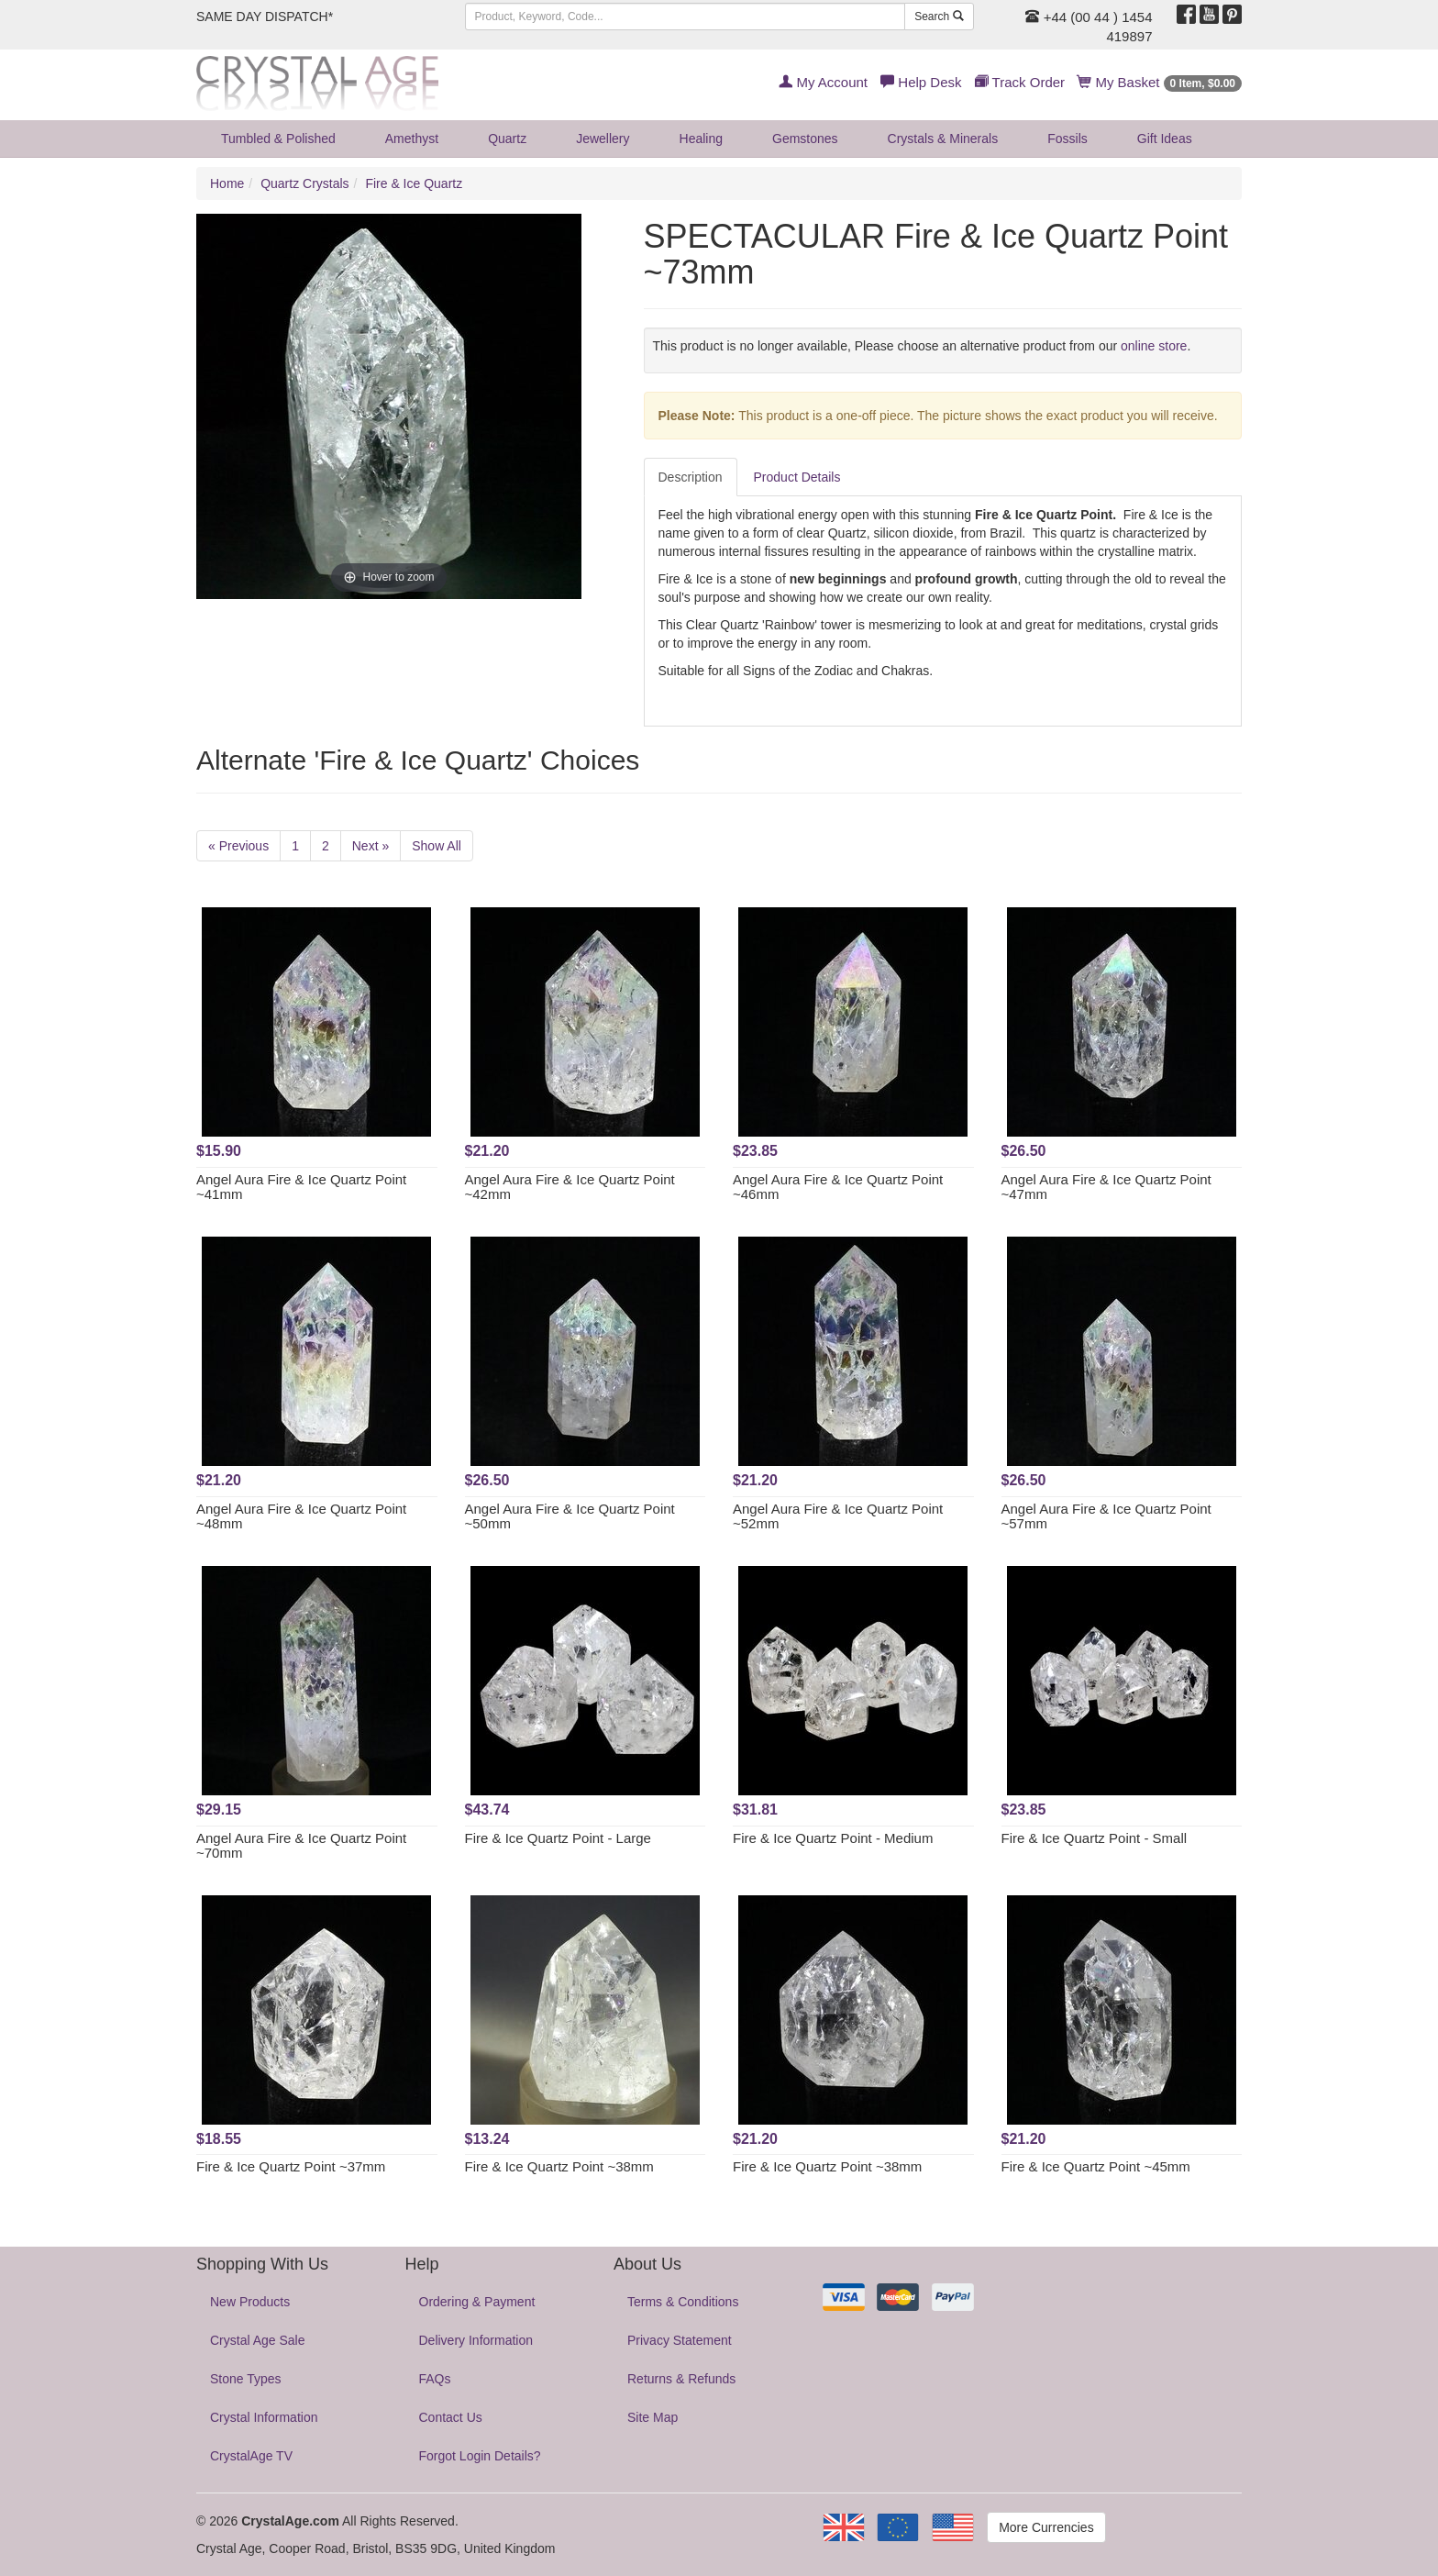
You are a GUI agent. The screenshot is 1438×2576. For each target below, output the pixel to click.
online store (1154, 346)
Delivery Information (476, 2340)
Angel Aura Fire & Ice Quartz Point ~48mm (301, 1516)
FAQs (435, 2378)
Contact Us (450, 2417)
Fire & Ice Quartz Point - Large (558, 1838)
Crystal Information (263, 2417)
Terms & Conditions (682, 2301)
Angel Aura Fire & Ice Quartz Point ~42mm (570, 1187)
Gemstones (805, 138)
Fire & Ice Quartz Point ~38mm (559, 2166)
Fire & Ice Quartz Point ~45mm (1095, 2166)
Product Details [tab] (797, 477)
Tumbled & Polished (278, 138)
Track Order (1020, 82)
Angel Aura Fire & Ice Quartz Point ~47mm (1106, 1187)
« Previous (238, 845)
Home (227, 183)
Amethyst (411, 138)
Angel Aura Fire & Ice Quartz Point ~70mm (301, 1845)
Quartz (507, 138)
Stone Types (246, 2378)
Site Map (652, 2417)
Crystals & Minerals (943, 138)
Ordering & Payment (477, 2301)
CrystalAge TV (251, 2455)
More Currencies (1046, 2527)
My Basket (1160, 82)
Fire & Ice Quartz (413, 183)
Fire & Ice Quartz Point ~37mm (290, 2166)
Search (938, 16)
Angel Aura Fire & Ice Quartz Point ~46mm (838, 1187)
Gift (1164, 138)
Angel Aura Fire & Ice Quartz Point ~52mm (838, 1516)
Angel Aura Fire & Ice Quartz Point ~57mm (1106, 1516)
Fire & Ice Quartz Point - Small (1094, 1838)
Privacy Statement (679, 2340)
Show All (436, 845)
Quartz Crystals (304, 183)
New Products (250, 2301)
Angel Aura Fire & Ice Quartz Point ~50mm (570, 1516)
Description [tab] (690, 477)
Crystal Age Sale (257, 2340)
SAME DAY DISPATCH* (264, 16)
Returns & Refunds (681, 2378)
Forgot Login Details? (480, 2455)
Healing (701, 138)
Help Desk (920, 82)
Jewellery (602, 138)
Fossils (1067, 138)
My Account (823, 82)
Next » (370, 845)
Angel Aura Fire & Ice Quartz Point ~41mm (301, 1187)
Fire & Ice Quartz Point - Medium (833, 1838)
